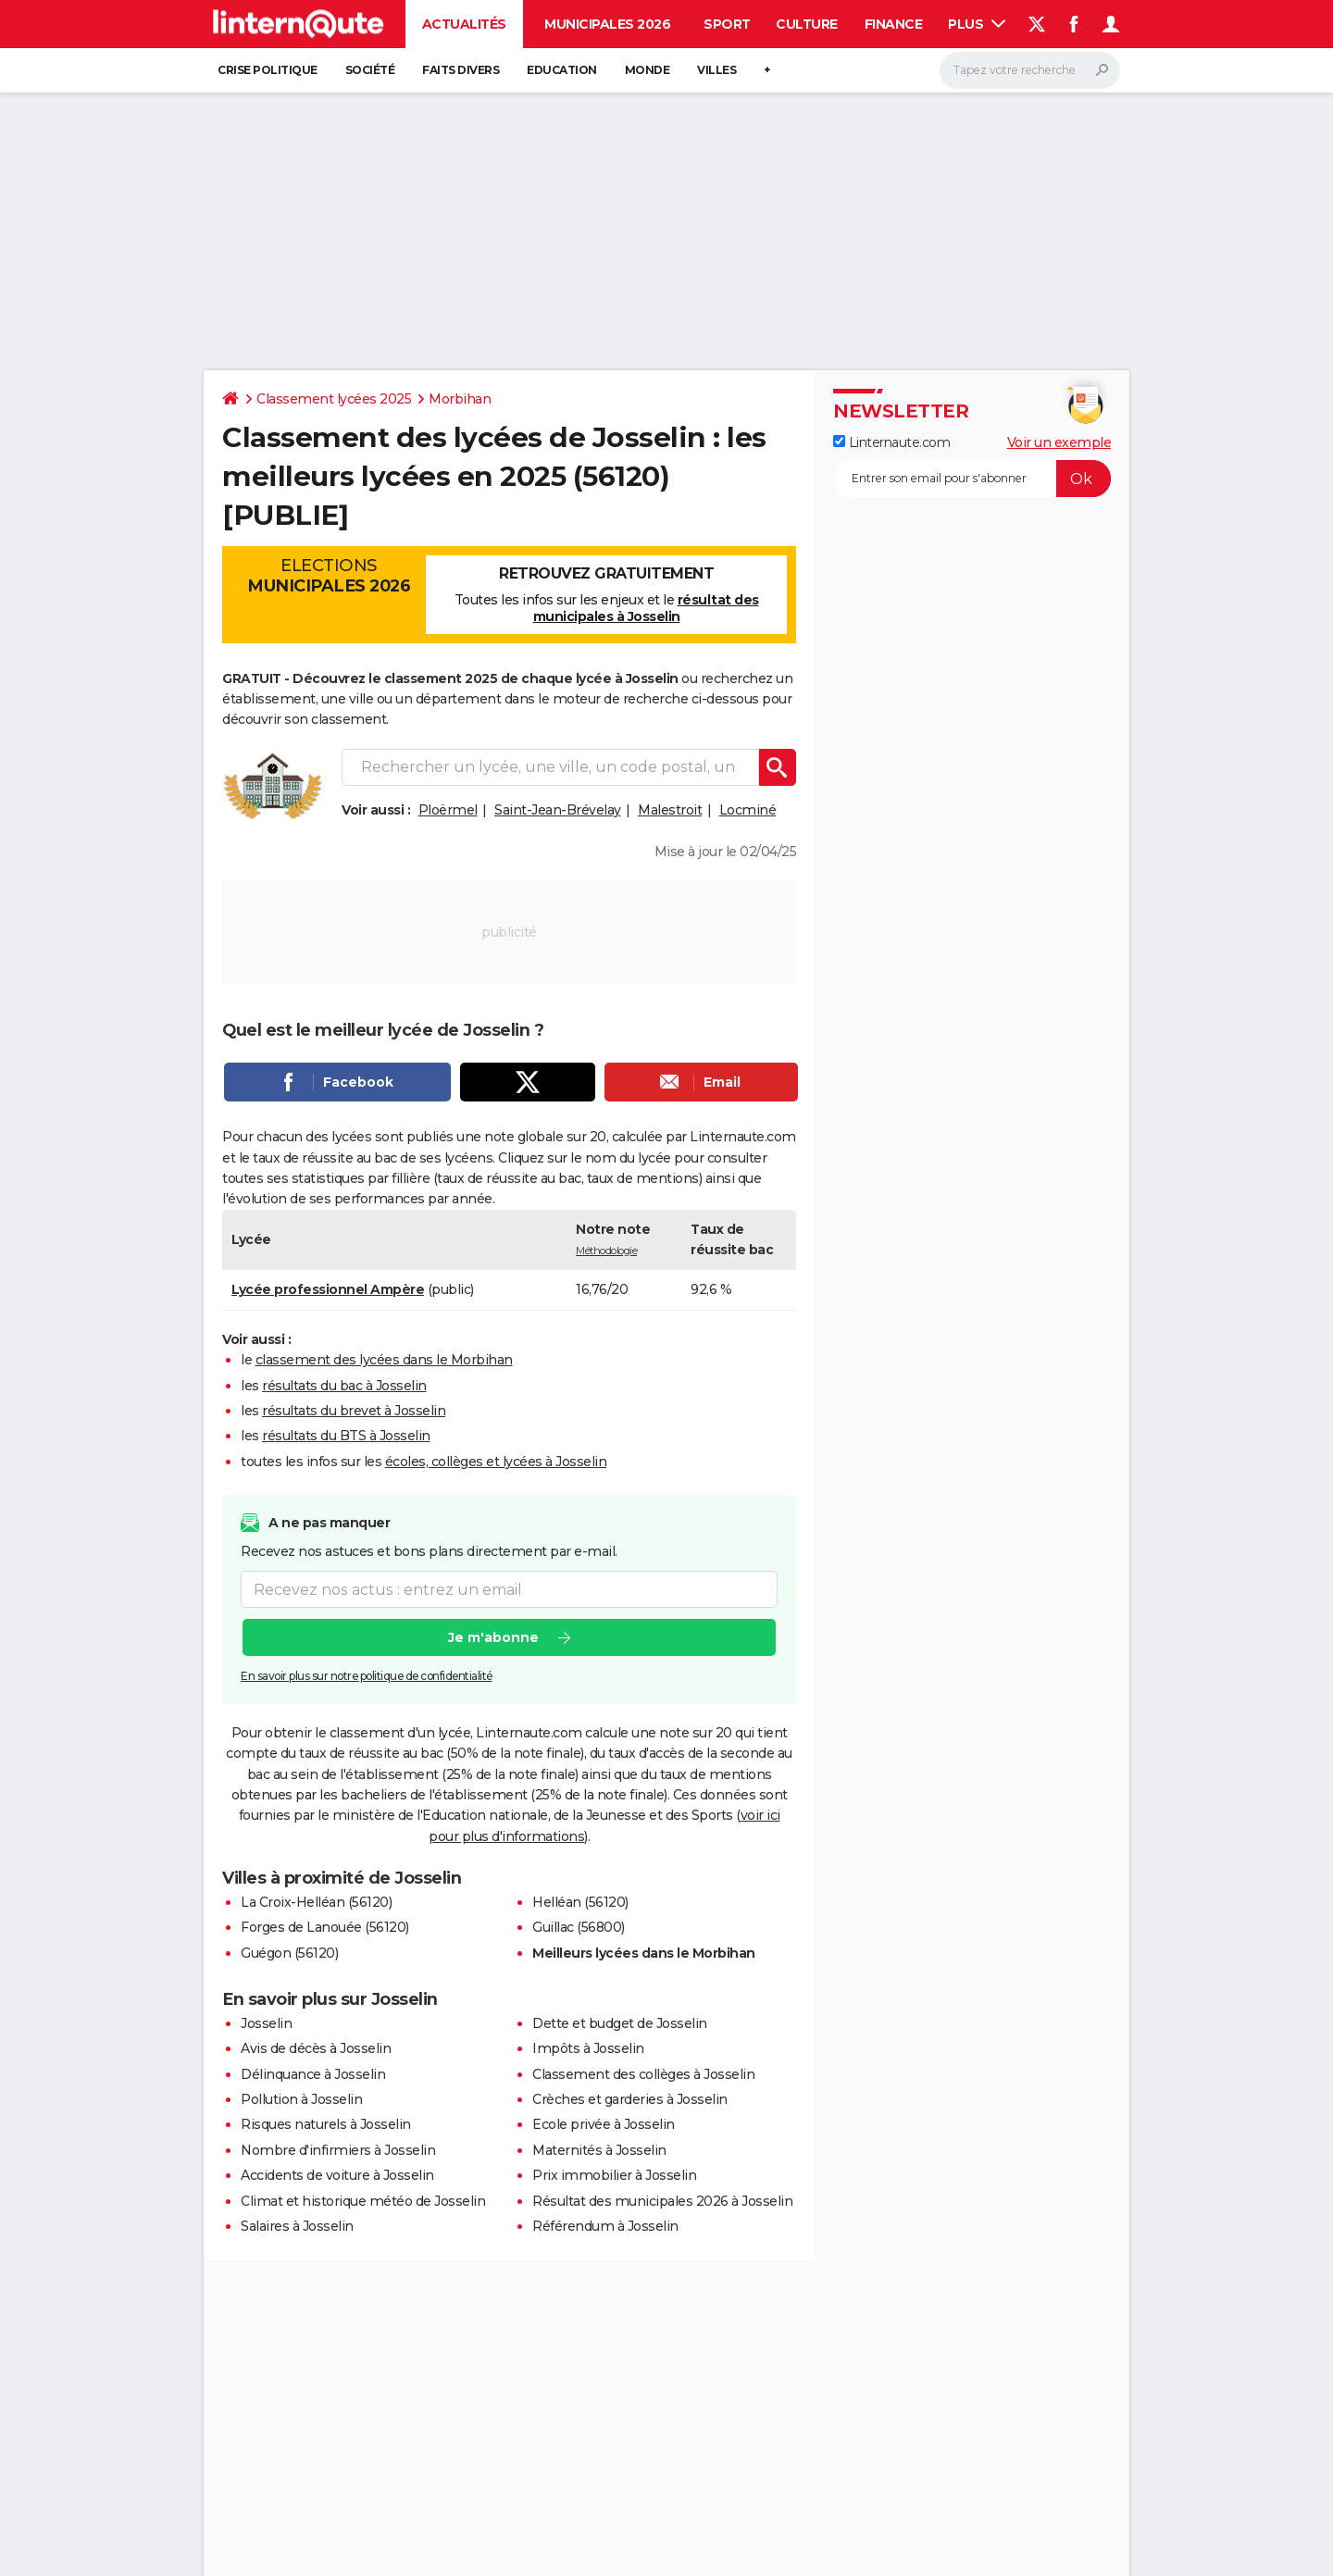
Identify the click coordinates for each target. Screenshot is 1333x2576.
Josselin (266, 2023)
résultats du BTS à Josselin (346, 1435)
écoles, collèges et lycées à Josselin (496, 1461)
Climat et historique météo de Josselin (363, 2201)
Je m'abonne (493, 1638)
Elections (329, 575)
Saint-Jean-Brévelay (557, 810)
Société (370, 70)
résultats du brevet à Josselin (353, 1410)
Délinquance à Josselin (313, 2074)
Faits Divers (460, 70)
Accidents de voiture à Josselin (337, 2175)
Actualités (464, 24)
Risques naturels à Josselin (326, 2124)
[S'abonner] (972, 478)
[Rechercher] (1030, 70)
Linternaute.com (891, 442)
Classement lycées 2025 (333, 399)
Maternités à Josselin (599, 2150)
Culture (807, 24)
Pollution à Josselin (301, 2099)
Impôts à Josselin (588, 2048)
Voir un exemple (1059, 442)
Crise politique (268, 70)
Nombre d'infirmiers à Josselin (338, 2150)
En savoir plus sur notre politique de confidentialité (366, 1677)
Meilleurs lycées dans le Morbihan (643, 1953)
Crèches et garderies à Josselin (630, 2099)
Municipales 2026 (607, 24)
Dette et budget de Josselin (619, 2023)
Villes (716, 70)
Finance (894, 24)
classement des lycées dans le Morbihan (384, 1359)
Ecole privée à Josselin (603, 2124)
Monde (647, 70)
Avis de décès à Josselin (316, 2048)
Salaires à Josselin (297, 2226)
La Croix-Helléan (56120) (316, 1902)
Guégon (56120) (289, 1953)
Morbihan (460, 399)
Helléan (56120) (580, 1902)
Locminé (748, 810)
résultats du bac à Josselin (344, 1385)
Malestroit (670, 810)
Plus (976, 24)
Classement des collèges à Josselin (643, 2074)
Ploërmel (448, 810)
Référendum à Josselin (605, 2226)
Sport (727, 24)
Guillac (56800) (578, 1927)
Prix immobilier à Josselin (614, 2175)
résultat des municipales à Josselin (646, 608)
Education (562, 70)
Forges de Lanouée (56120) (325, 1927)
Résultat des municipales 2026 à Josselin (662, 2201)
